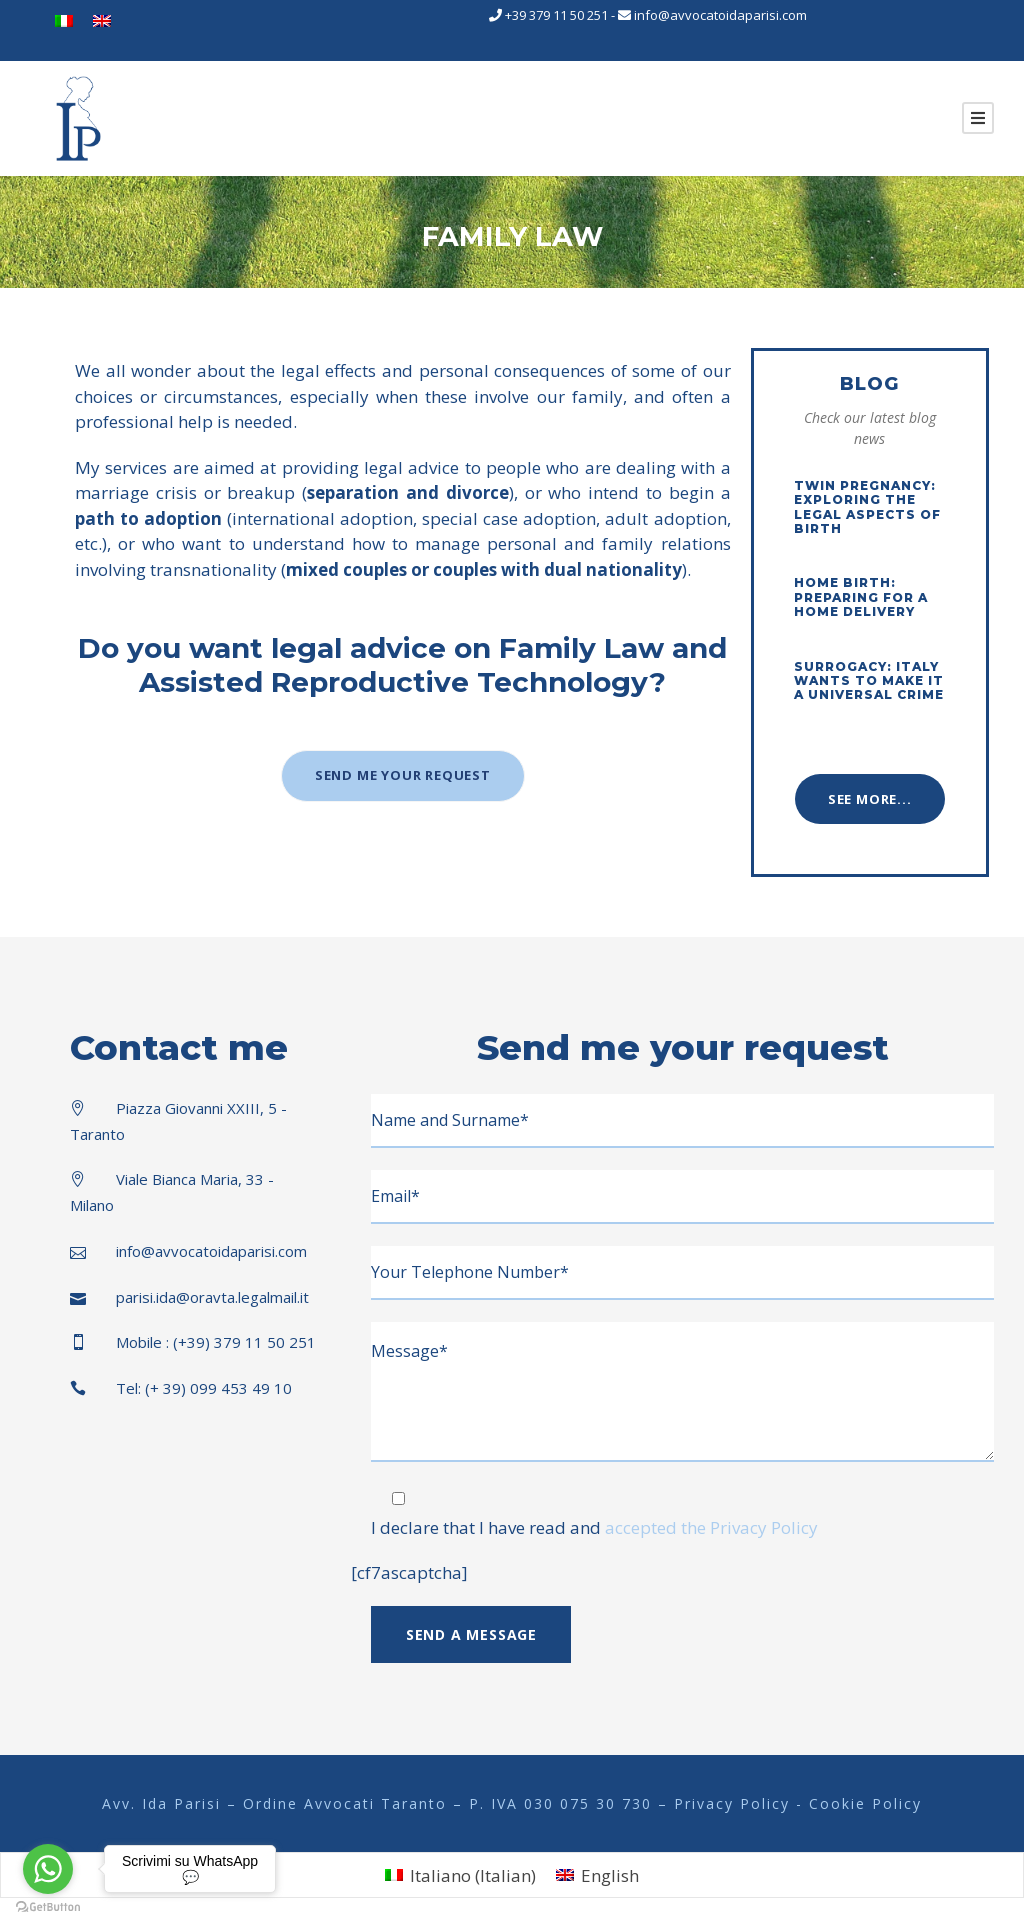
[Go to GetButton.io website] (48, 1907)
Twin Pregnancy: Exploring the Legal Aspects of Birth (867, 507)
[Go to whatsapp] (48, 1869)
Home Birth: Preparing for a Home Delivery (861, 597)
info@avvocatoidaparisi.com (720, 15)
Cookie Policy (865, 1803)
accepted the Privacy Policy (711, 1527)
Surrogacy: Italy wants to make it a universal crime (869, 681)
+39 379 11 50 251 (556, 15)
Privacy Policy (735, 1803)
